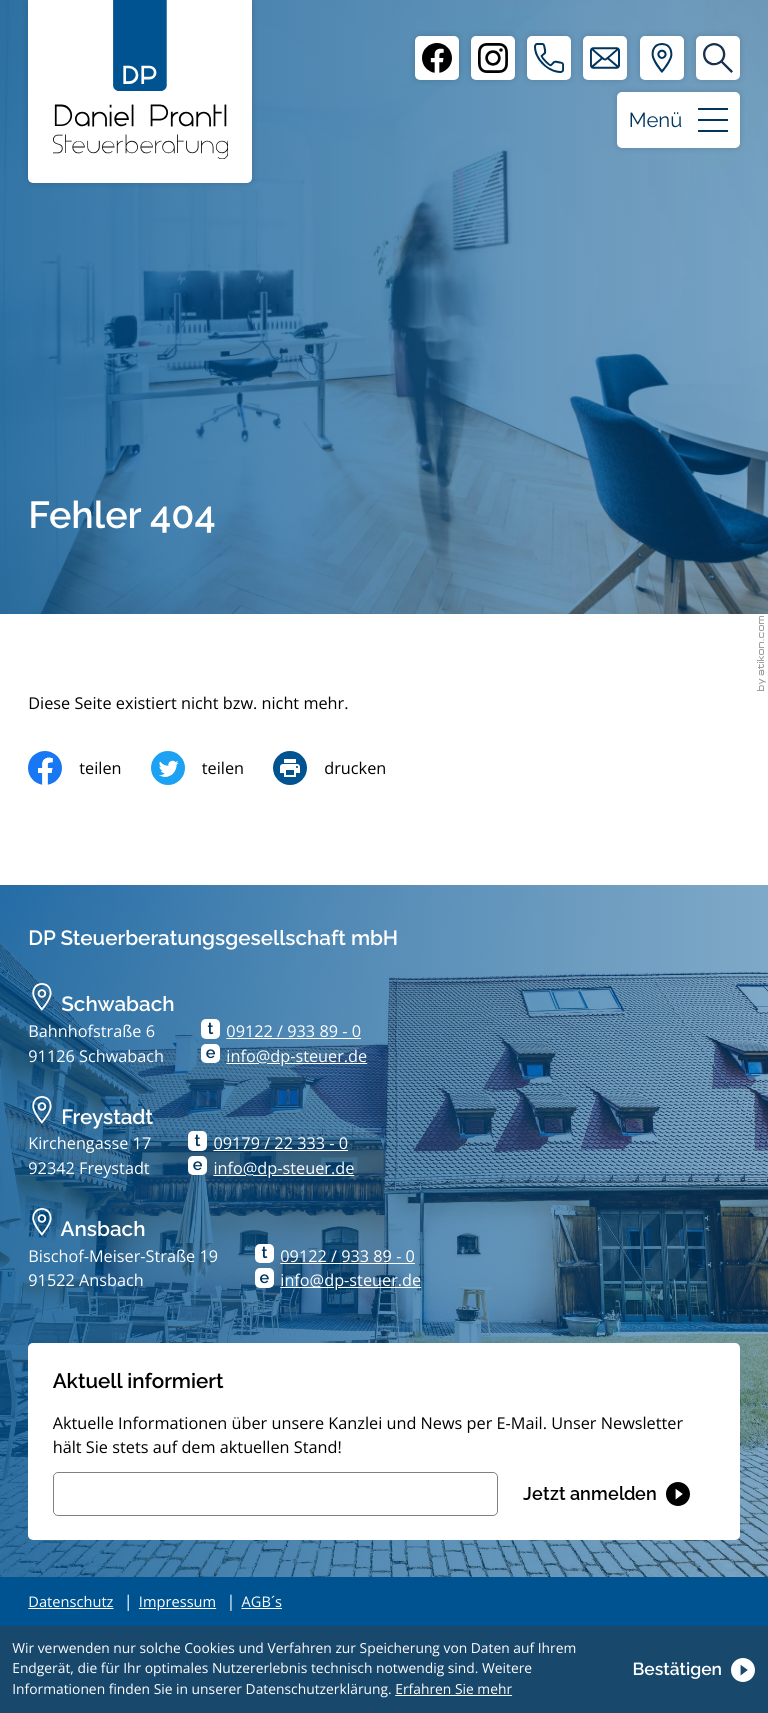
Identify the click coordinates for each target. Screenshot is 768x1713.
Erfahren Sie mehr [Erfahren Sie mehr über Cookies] (453, 1689)
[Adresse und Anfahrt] (662, 58)
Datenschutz (70, 1602)
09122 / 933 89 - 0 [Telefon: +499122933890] (293, 1031)
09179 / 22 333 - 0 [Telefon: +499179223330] (280, 1143)
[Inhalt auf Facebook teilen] (89, 768)
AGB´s (262, 1602)
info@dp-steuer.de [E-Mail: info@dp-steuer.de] (296, 1056)
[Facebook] (437, 58)
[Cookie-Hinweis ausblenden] (693, 1670)
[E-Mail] (275, 1494)
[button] (549, 58)
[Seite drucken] (344, 768)
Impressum (177, 1602)
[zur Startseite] (140, 79)
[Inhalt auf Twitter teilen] (212, 768)
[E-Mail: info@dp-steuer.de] (605, 58)
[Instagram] (493, 58)
